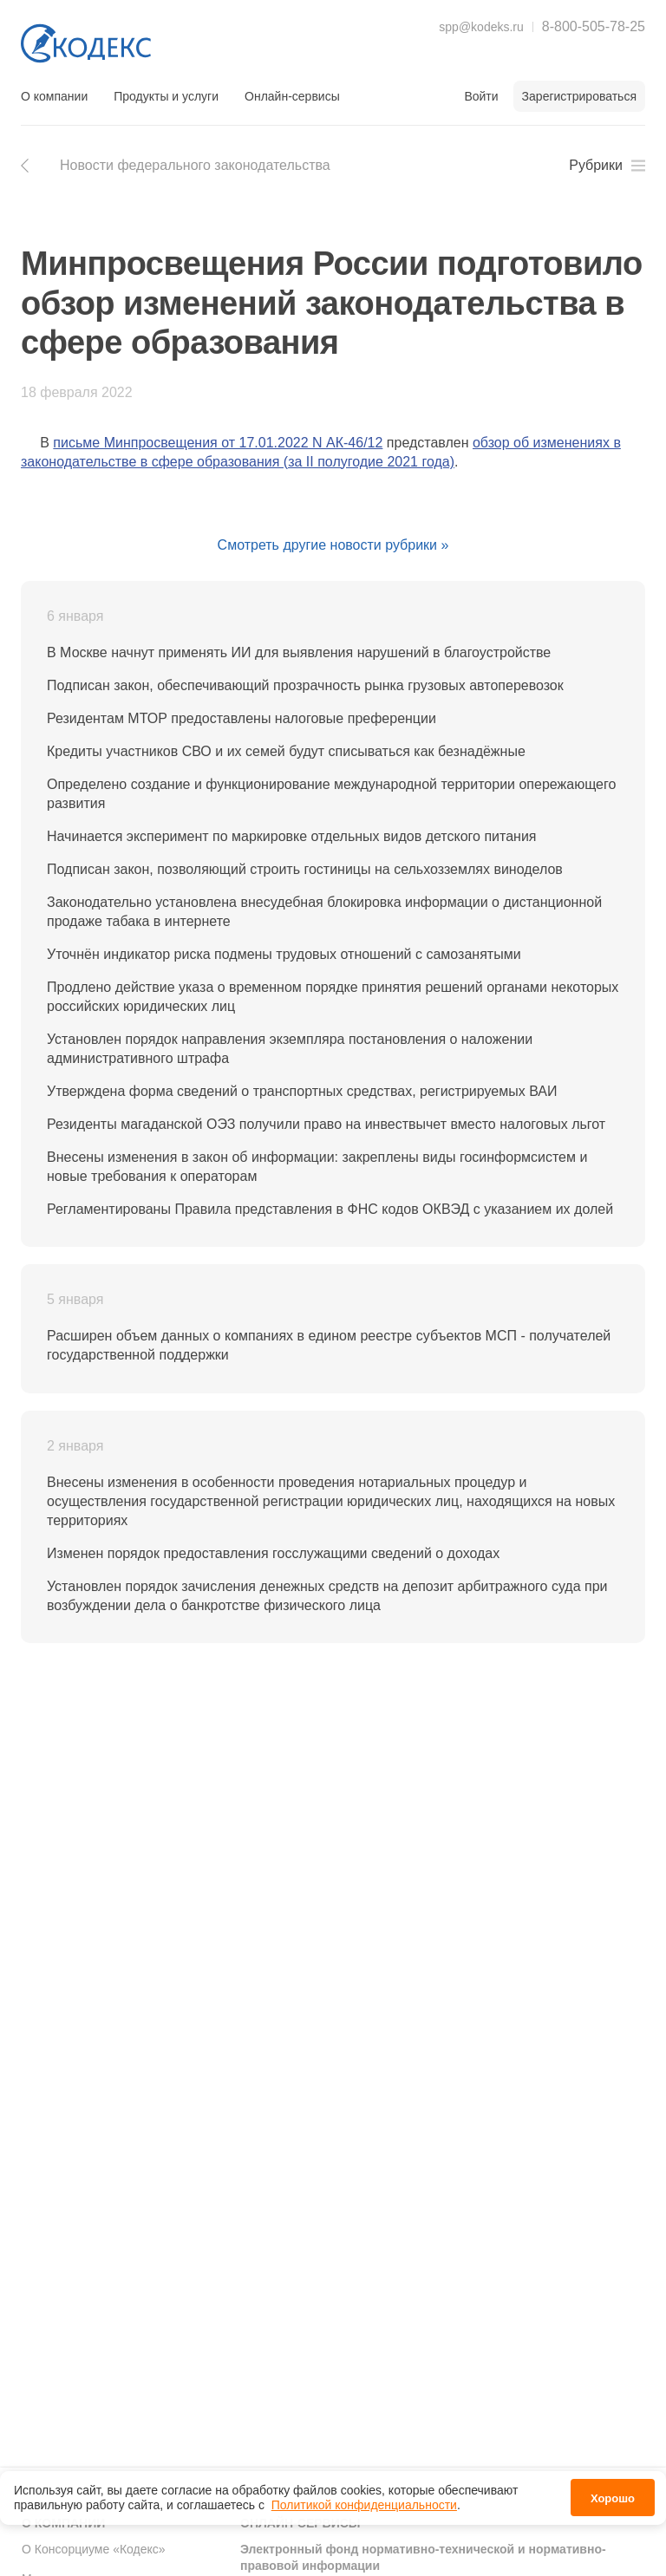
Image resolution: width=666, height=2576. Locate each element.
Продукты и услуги (166, 96)
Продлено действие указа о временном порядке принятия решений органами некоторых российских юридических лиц (332, 997)
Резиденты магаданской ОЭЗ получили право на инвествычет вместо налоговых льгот (326, 1124)
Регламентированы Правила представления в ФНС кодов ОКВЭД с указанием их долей (330, 1209)
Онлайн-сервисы (292, 96)
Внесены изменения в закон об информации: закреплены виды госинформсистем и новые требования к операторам (317, 1167)
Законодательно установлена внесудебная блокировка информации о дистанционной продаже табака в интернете (324, 912)
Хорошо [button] (613, 2498)
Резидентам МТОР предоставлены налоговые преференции (241, 718)
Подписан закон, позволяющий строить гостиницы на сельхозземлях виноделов (305, 869)
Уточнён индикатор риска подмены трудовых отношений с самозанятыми (284, 954)
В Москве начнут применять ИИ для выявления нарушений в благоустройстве (299, 652)
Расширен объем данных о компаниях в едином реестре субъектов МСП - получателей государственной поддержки (328, 1345)
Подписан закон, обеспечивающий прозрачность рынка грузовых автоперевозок (305, 685)
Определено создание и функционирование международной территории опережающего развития (331, 794)
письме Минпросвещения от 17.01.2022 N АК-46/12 (217, 442)
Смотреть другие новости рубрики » (333, 545)
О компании (54, 96)
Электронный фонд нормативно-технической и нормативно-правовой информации (423, 2557)
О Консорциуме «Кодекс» (94, 2549)
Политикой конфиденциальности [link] (364, 2505)
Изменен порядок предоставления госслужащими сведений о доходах (273, 1553)
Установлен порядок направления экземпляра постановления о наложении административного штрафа (289, 1049)
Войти (481, 96)
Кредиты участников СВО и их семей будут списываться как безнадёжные (286, 751)
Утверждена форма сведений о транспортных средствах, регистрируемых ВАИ (302, 1091)
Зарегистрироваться (579, 96)
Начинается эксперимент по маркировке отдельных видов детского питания (292, 836)
